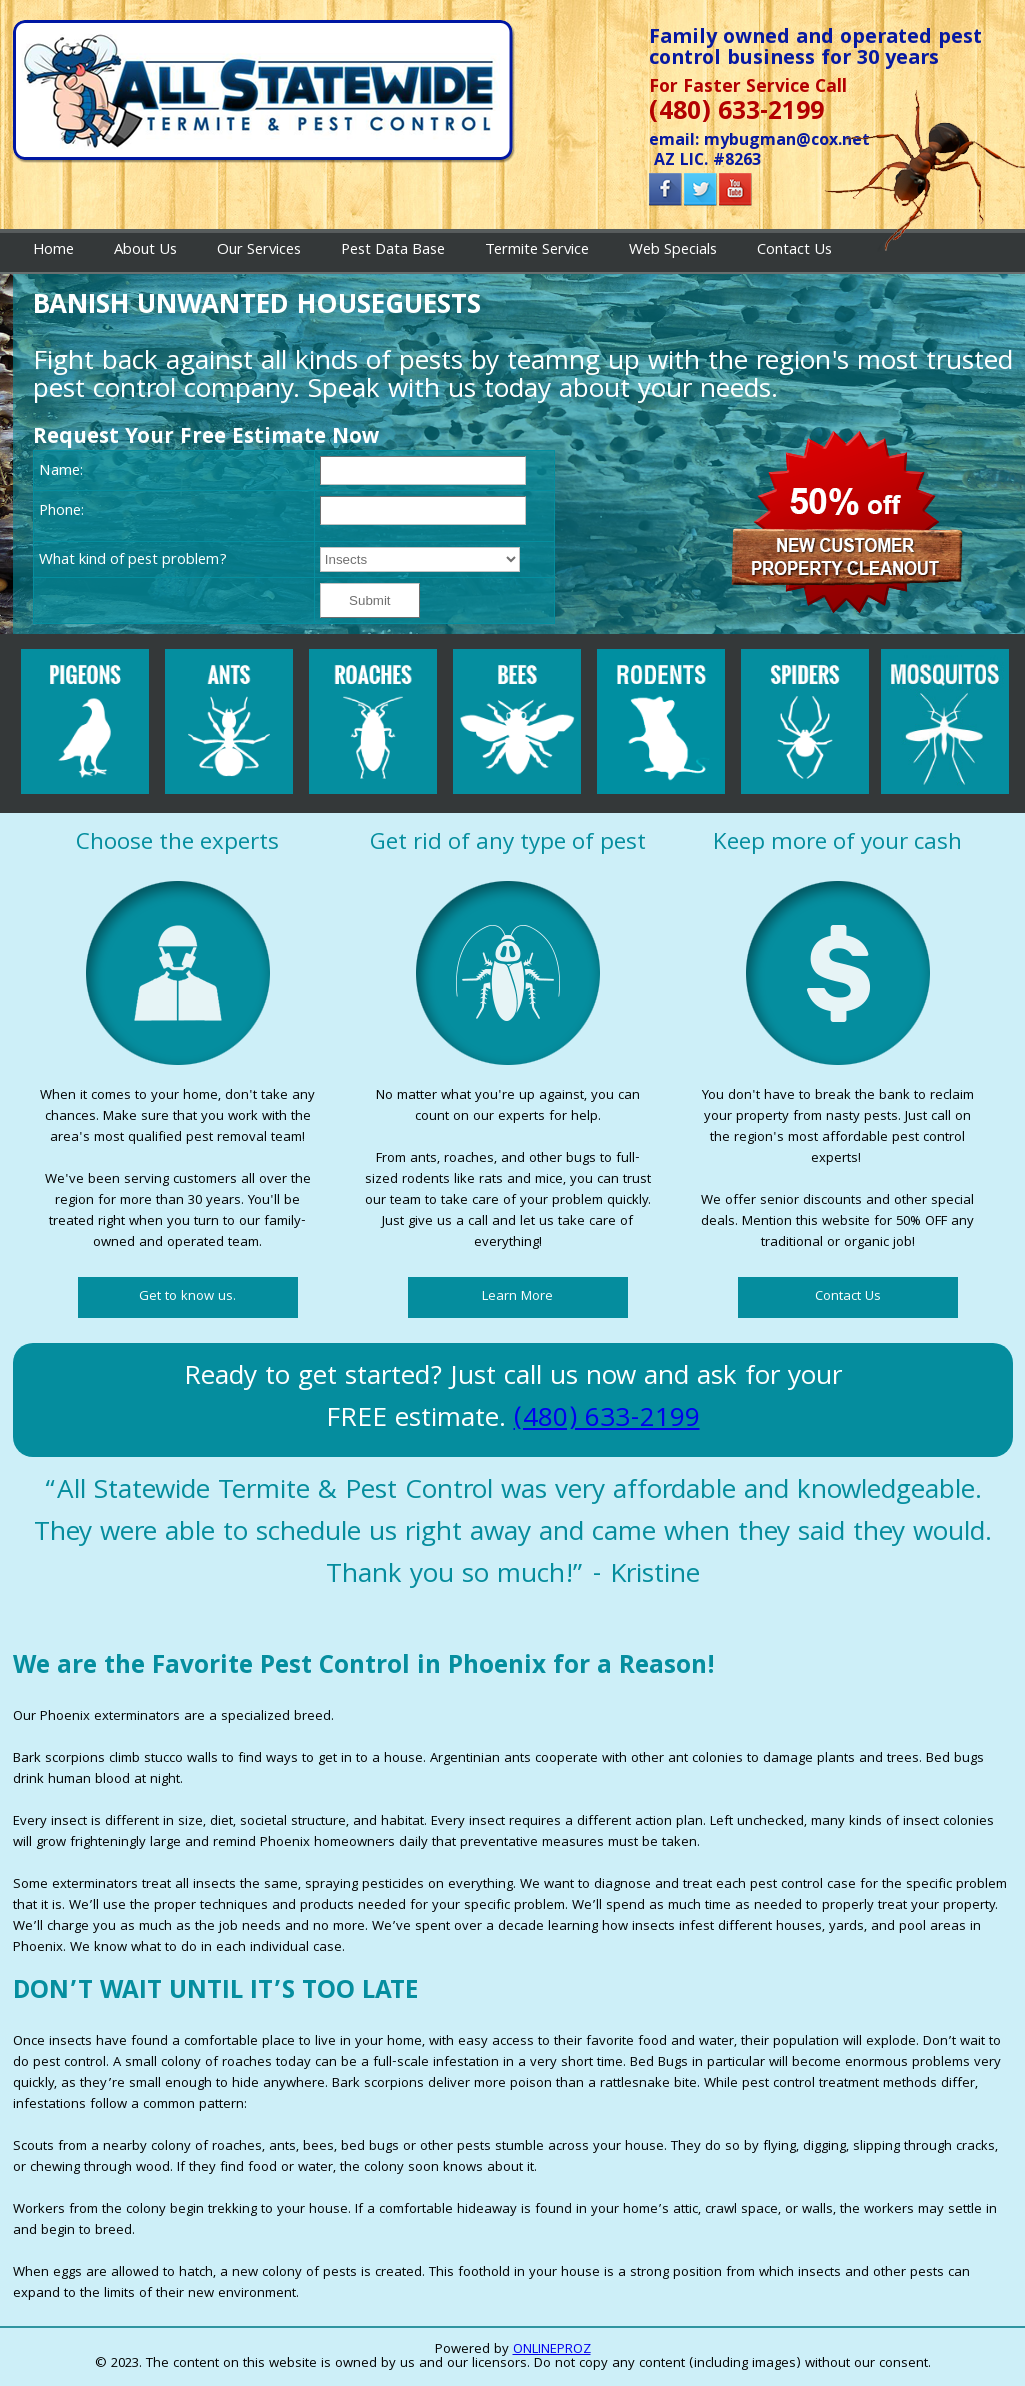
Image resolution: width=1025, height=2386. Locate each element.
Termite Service (537, 251)
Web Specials (673, 251)
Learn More (517, 1297)
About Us (145, 251)
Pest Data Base (393, 251)
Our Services (259, 251)
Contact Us (794, 251)
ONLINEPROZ (552, 2350)
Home (53, 251)
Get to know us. (187, 1297)
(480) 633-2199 (607, 1420)
